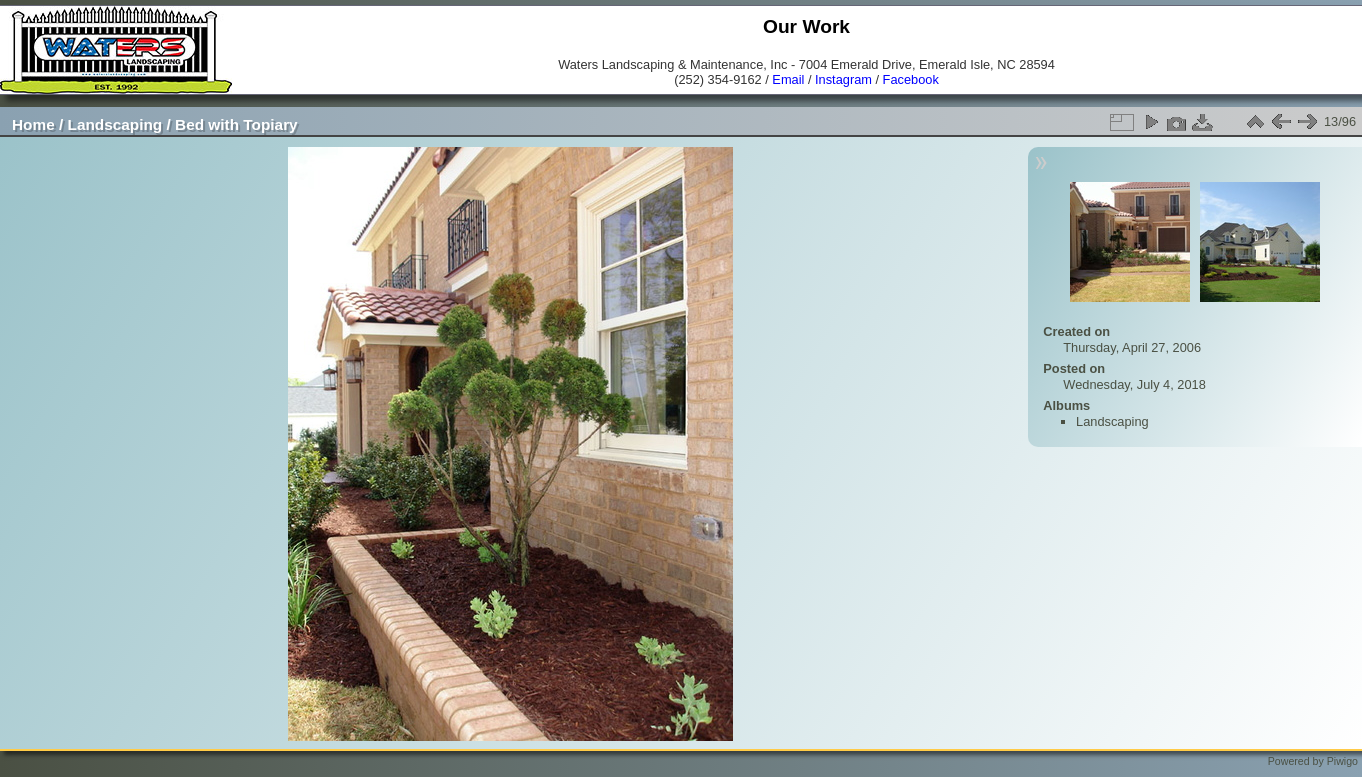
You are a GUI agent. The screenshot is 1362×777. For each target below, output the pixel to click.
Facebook (911, 79)
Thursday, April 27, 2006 (1132, 347)
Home (33, 124)
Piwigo (1342, 761)
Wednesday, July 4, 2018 (1134, 384)
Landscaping (115, 124)
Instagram (843, 79)
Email (788, 79)
